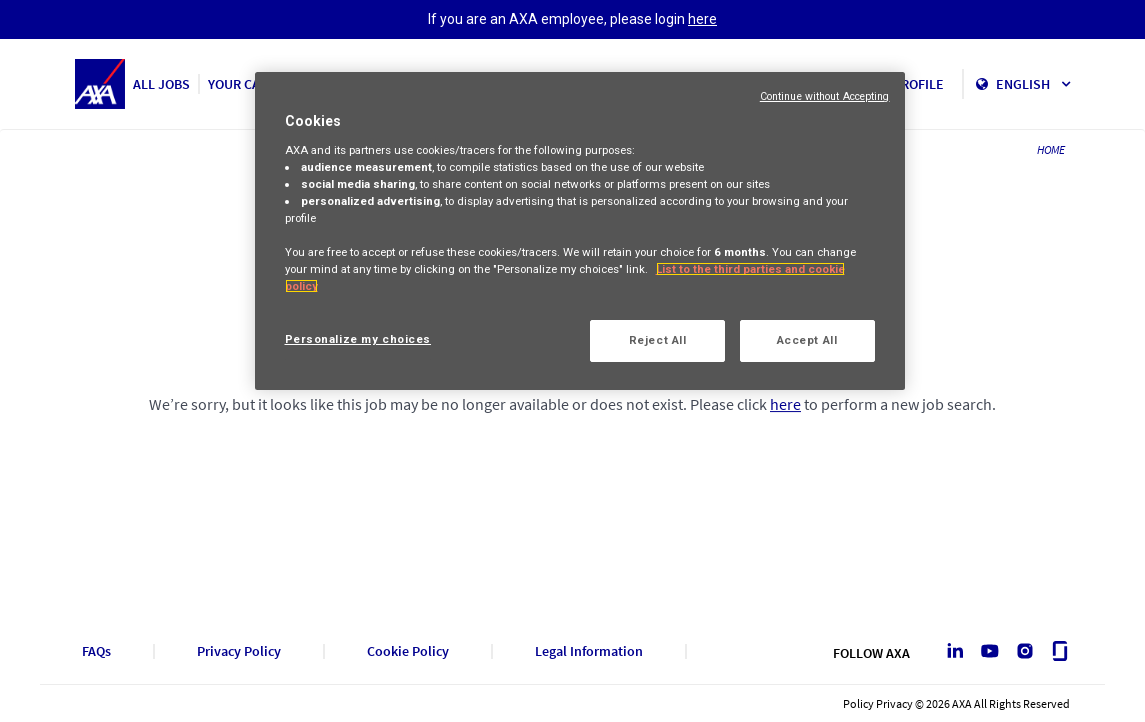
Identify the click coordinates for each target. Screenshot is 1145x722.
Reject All (658, 340)
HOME (1051, 149)
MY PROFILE (908, 84)
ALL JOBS (161, 84)
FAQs (96, 651)
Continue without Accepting (825, 96)
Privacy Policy (239, 651)
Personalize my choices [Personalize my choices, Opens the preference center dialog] (358, 339)
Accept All (807, 340)
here (702, 19)
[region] (580, 231)
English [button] (1033, 84)
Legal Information (589, 651)
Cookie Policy (408, 651)
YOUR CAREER (250, 84)
